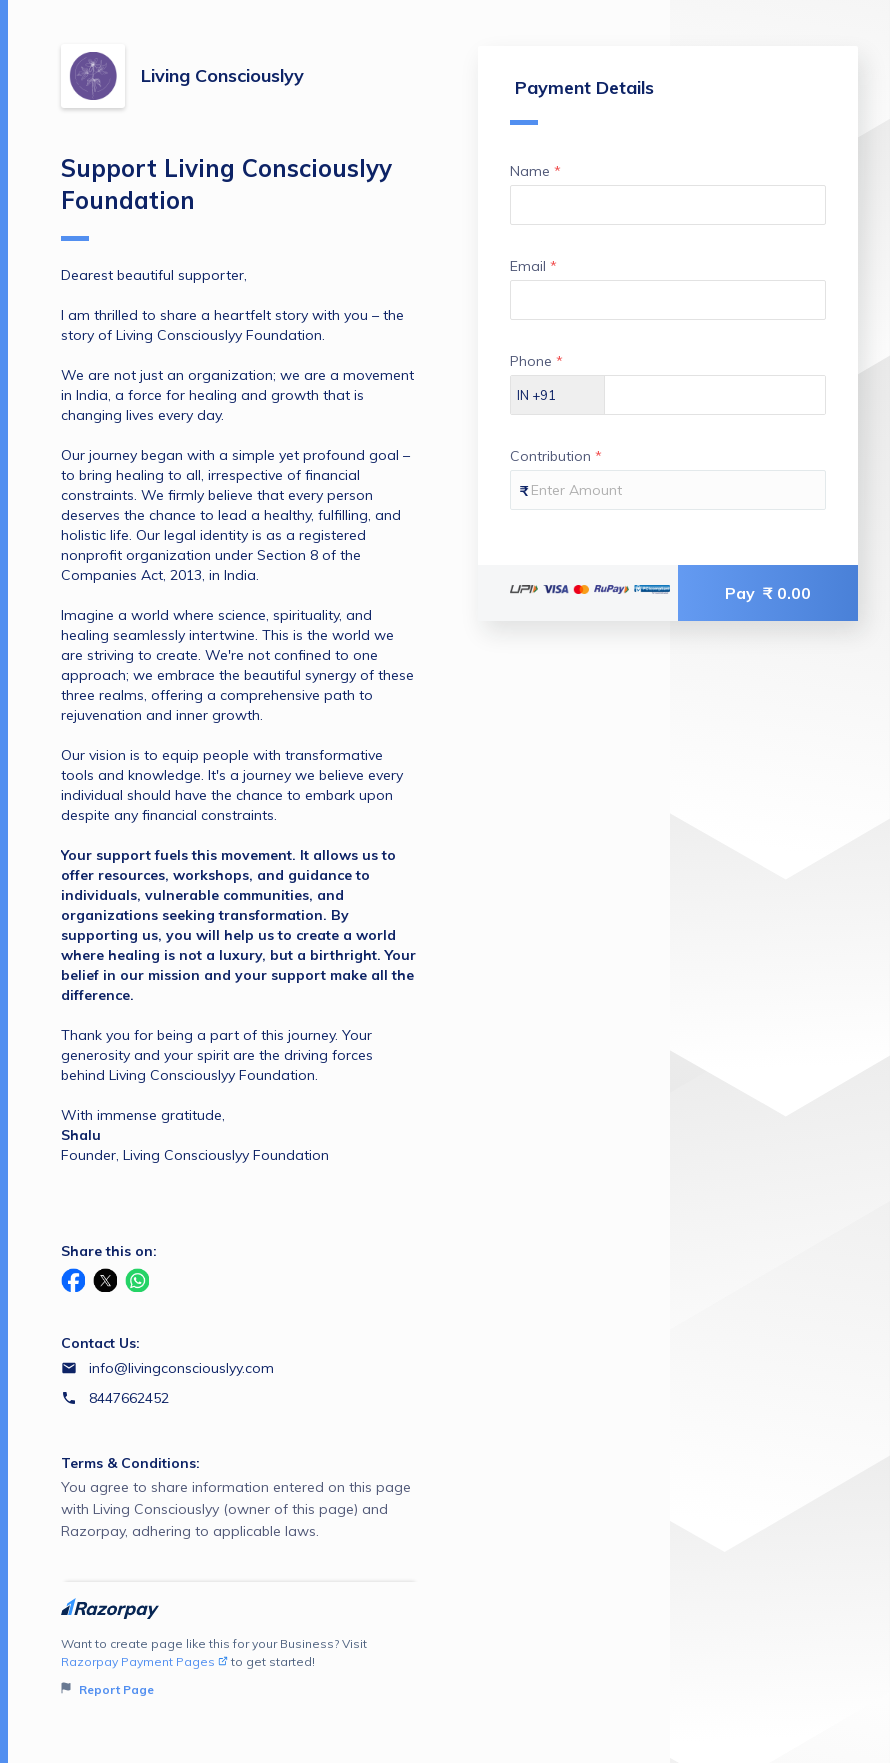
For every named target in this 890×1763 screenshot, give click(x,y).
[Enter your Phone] (715, 395)
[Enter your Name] (668, 205)
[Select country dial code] (558, 395)
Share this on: (109, 1251)
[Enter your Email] (668, 300)
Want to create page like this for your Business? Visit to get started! (240, 1667)
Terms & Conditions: (130, 1463)
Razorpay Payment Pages (144, 1661)
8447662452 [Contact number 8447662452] (129, 1398)
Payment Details (582, 100)
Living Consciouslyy (222, 75)
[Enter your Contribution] (668, 490)
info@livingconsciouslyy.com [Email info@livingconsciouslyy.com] (181, 1368)
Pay (768, 593)
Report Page (107, 1689)
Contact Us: (100, 1343)
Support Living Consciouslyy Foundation (226, 197)
